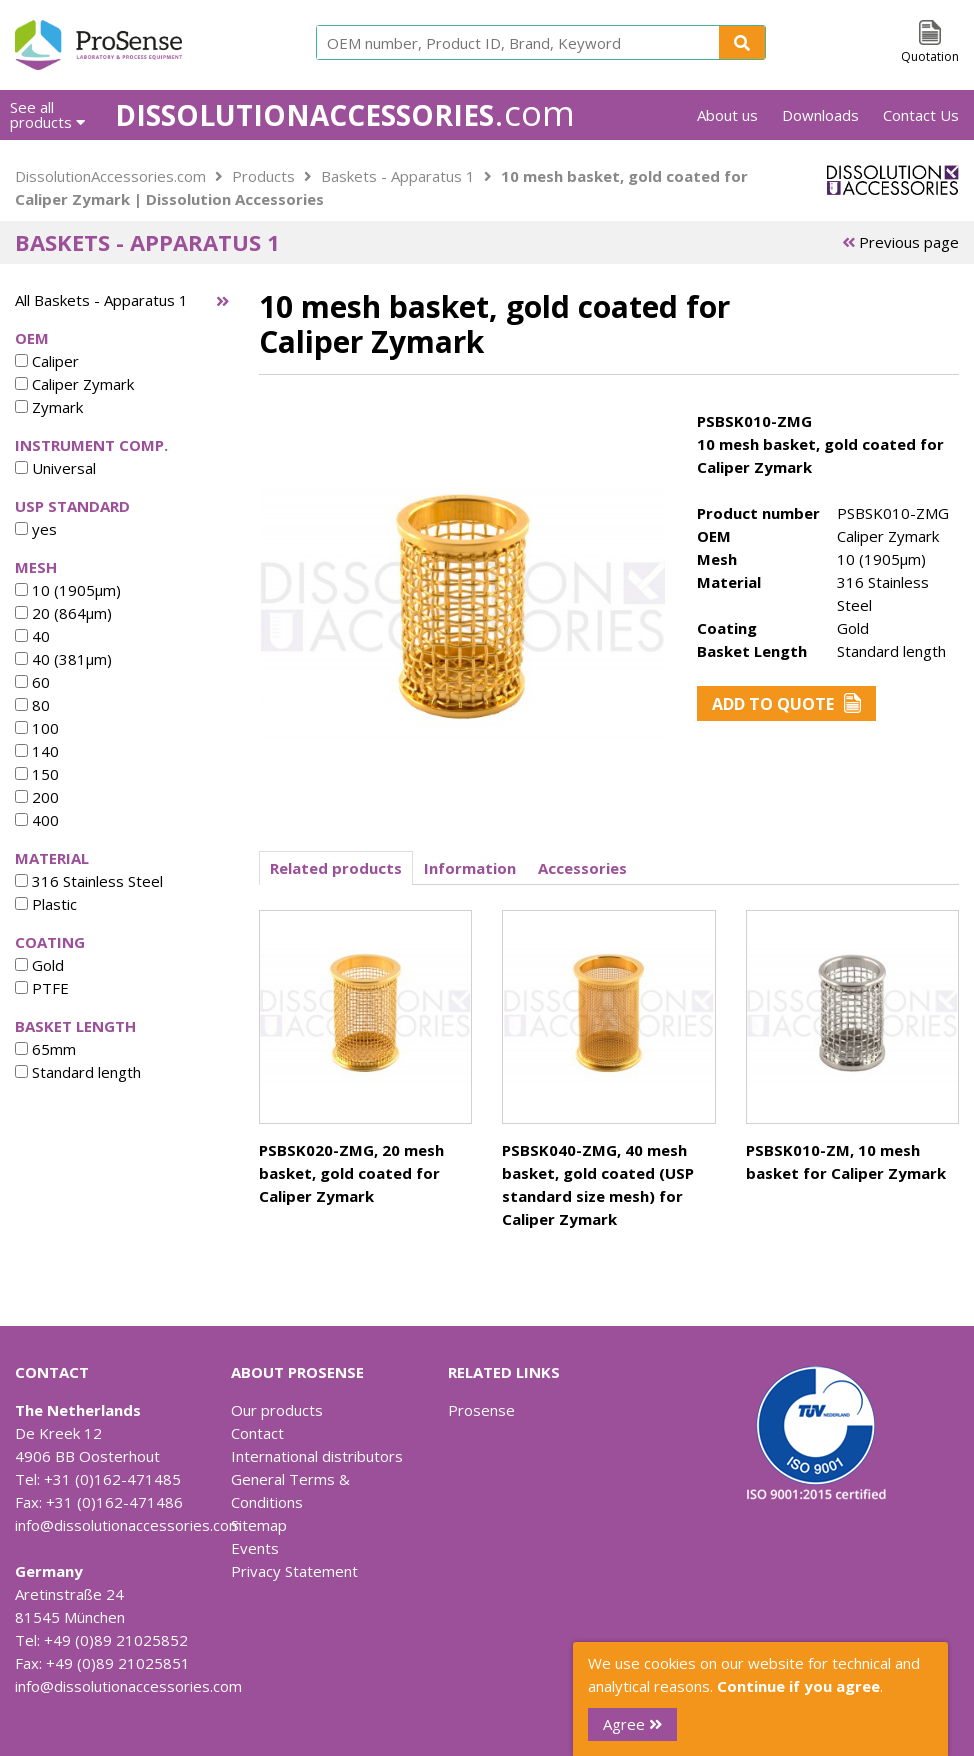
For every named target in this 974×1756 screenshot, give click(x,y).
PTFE (42, 988)
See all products (47, 114)
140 (37, 751)
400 (37, 820)
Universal (55, 468)
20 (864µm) (63, 613)
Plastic (46, 904)
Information (470, 868)
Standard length (78, 1072)
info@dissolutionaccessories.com (128, 1525)
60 (32, 682)
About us (727, 115)
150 (37, 774)
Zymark (49, 407)
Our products (277, 1410)
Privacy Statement (294, 1571)
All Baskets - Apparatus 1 (101, 300)
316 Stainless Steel (89, 881)
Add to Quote (786, 704)
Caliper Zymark (74, 384)
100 (37, 728)
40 (32, 636)
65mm (45, 1049)
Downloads (820, 115)
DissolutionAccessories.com (110, 176)
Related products (336, 868)
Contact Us (921, 115)
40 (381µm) (63, 659)
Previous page (900, 242)
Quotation (930, 56)
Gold (39, 965)
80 (32, 705)
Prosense (481, 1410)
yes (36, 529)
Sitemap (259, 1525)
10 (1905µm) (68, 590)
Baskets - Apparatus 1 (398, 176)
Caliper (47, 361)
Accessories (582, 868)
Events (255, 1548)
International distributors (317, 1456)
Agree (632, 1724)
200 (37, 797)
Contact (257, 1433)
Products (263, 176)
